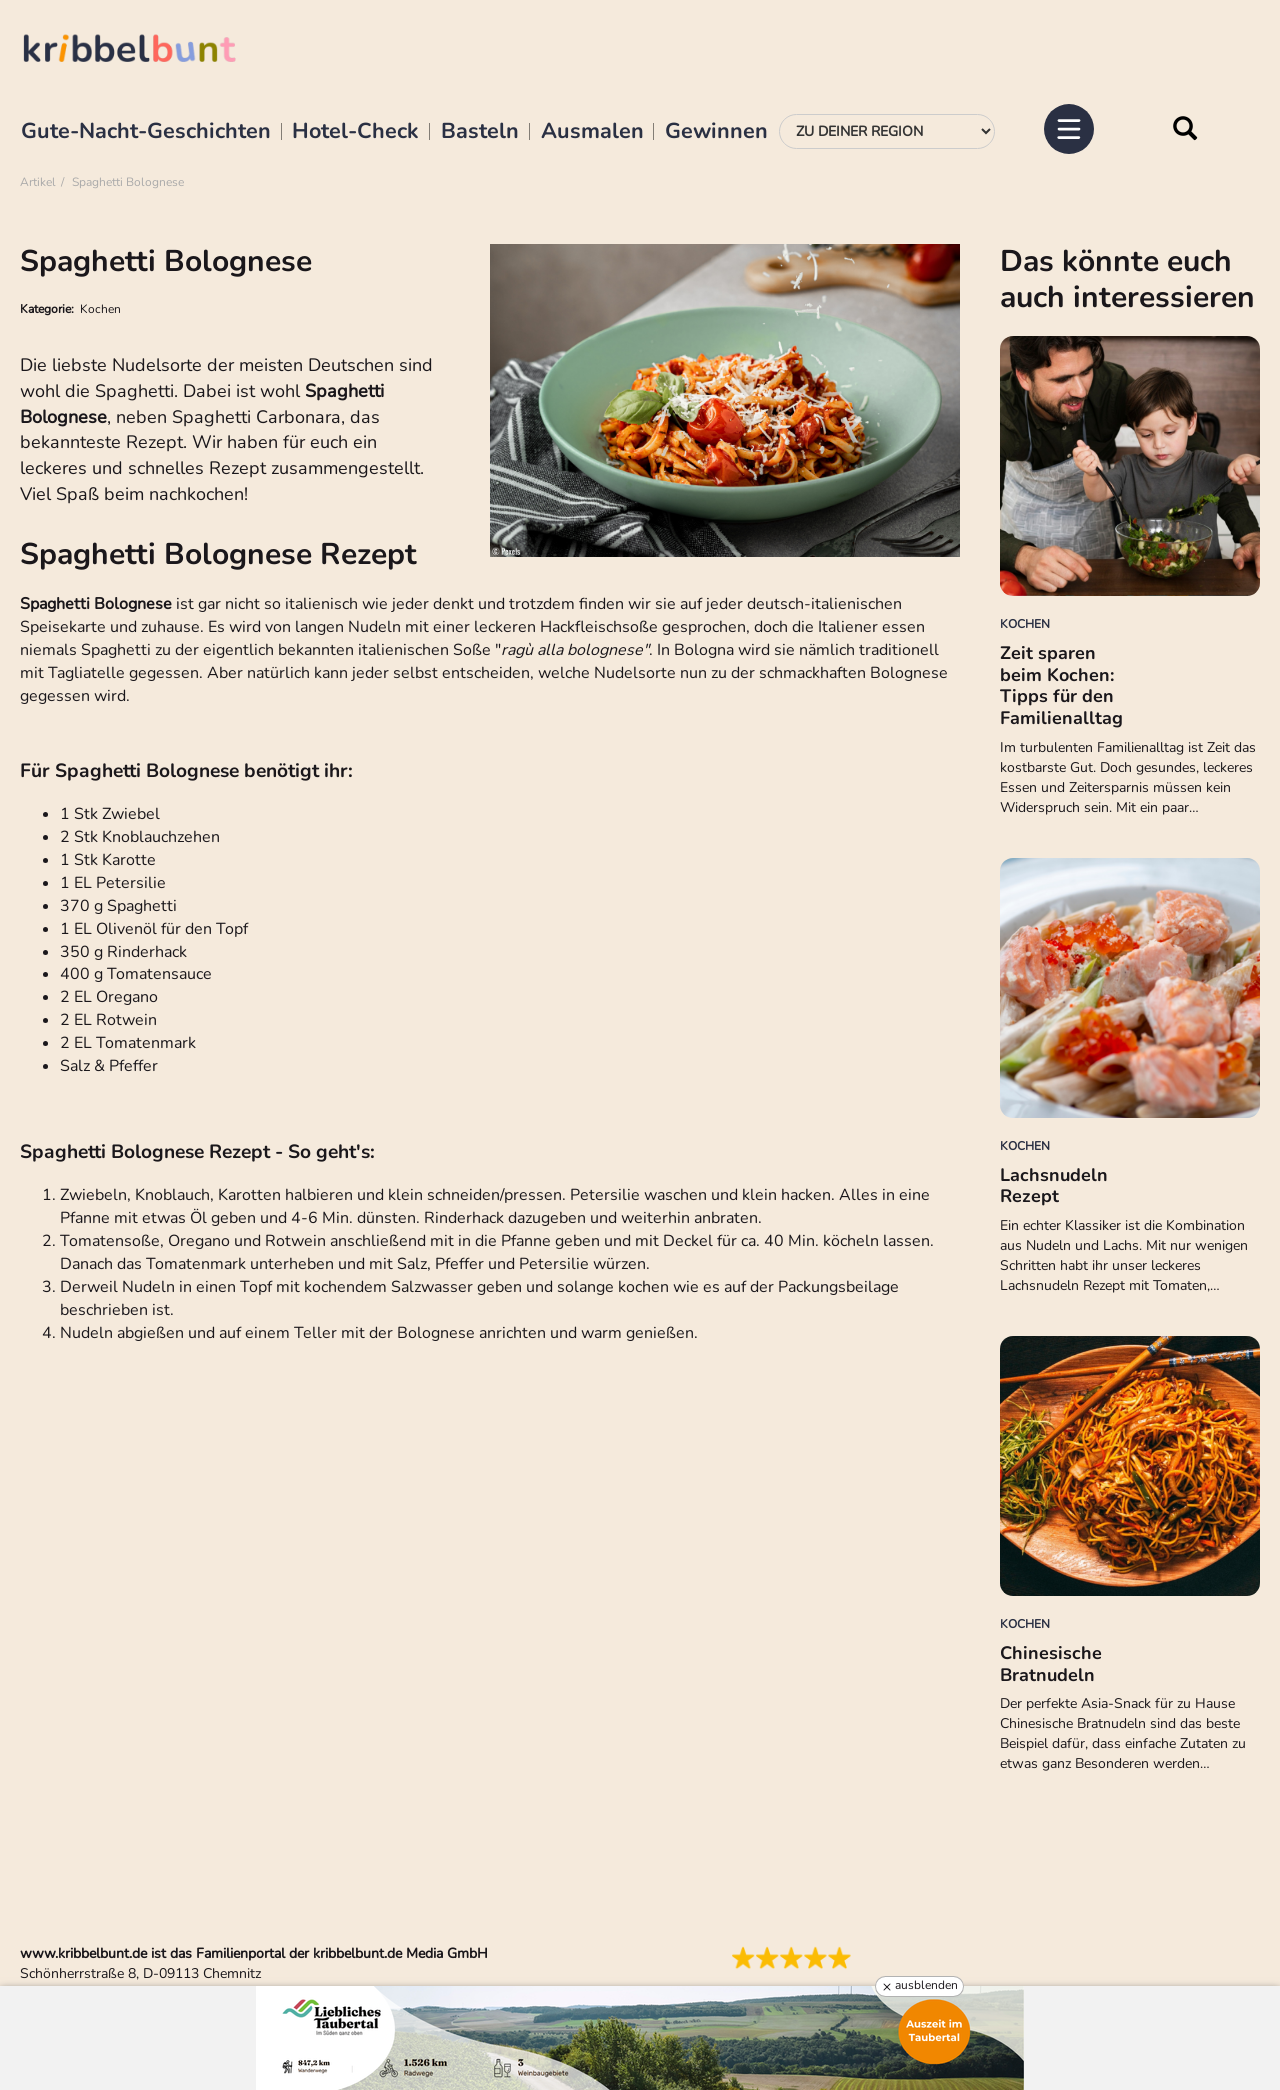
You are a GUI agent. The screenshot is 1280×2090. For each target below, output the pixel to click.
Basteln (480, 132)
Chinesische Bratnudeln (1051, 1664)
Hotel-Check (355, 132)
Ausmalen (592, 132)
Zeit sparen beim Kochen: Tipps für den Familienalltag (1061, 685)
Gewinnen (716, 132)
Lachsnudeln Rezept (1054, 1186)
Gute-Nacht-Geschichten (146, 132)
